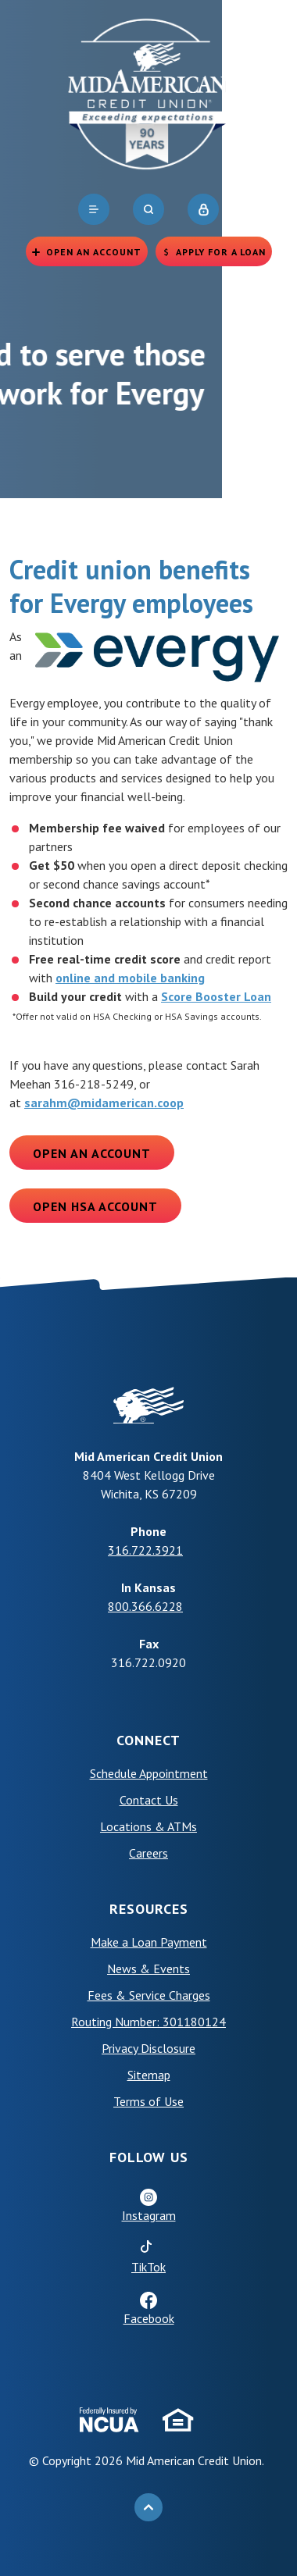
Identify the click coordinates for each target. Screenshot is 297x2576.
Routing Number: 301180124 (148, 2021)
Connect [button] (148, 1740)
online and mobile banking (130, 977)
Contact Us (149, 1800)
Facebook (148, 2318)
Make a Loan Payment (149, 1942)
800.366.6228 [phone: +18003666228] (145, 1606)
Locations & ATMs (148, 1826)
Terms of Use (148, 2101)
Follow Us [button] (148, 2157)
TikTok (148, 2267)
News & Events (148, 1968)
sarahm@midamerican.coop (104, 1102)
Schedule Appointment (149, 1773)
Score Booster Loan (216, 996)
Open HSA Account (95, 1206)
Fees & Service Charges (149, 1995)
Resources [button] (148, 1909)
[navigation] (93, 209)
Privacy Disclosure (148, 2048)
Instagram (149, 2215)
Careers (148, 1853)
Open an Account (92, 1153)
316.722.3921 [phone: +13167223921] (145, 1550)
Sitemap (148, 2075)
